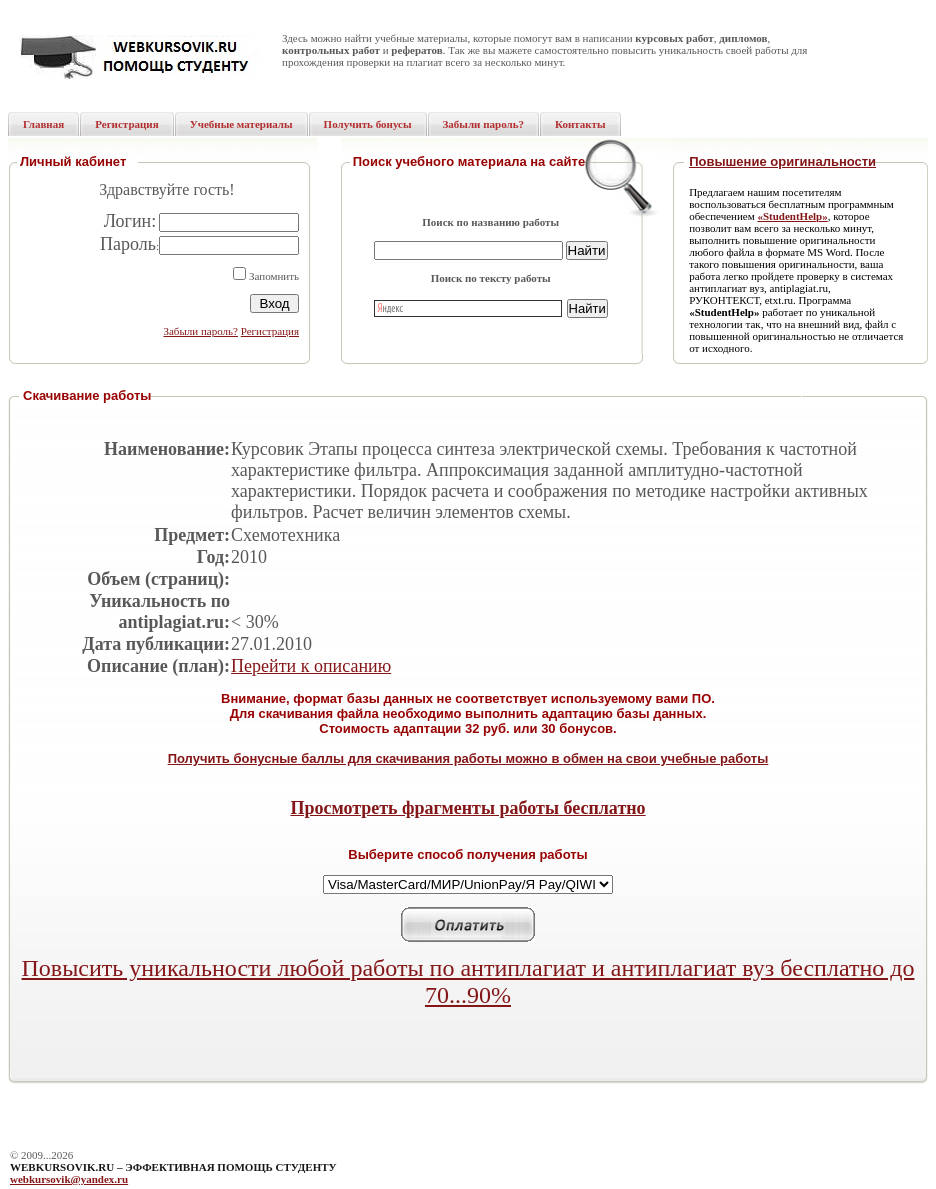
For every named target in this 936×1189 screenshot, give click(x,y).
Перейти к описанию (311, 666)
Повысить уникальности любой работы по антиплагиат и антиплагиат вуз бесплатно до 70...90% (468, 981)
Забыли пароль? (200, 331)
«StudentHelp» (792, 216)
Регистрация (270, 331)
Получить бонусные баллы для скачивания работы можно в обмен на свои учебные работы (468, 758)
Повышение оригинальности (782, 161)
